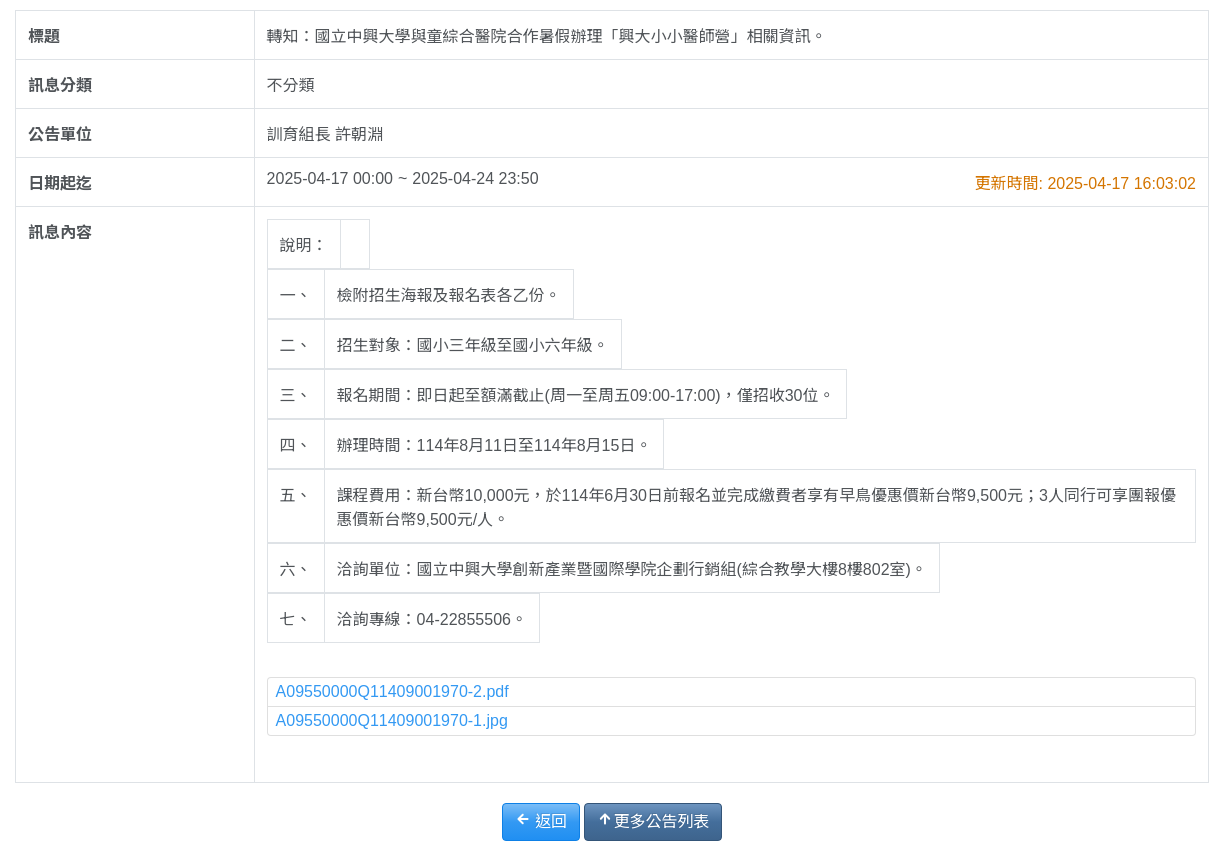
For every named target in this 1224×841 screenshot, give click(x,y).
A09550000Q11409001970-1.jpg (392, 720)
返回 (541, 820)
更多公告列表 (653, 820)
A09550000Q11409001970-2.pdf (392, 691)
